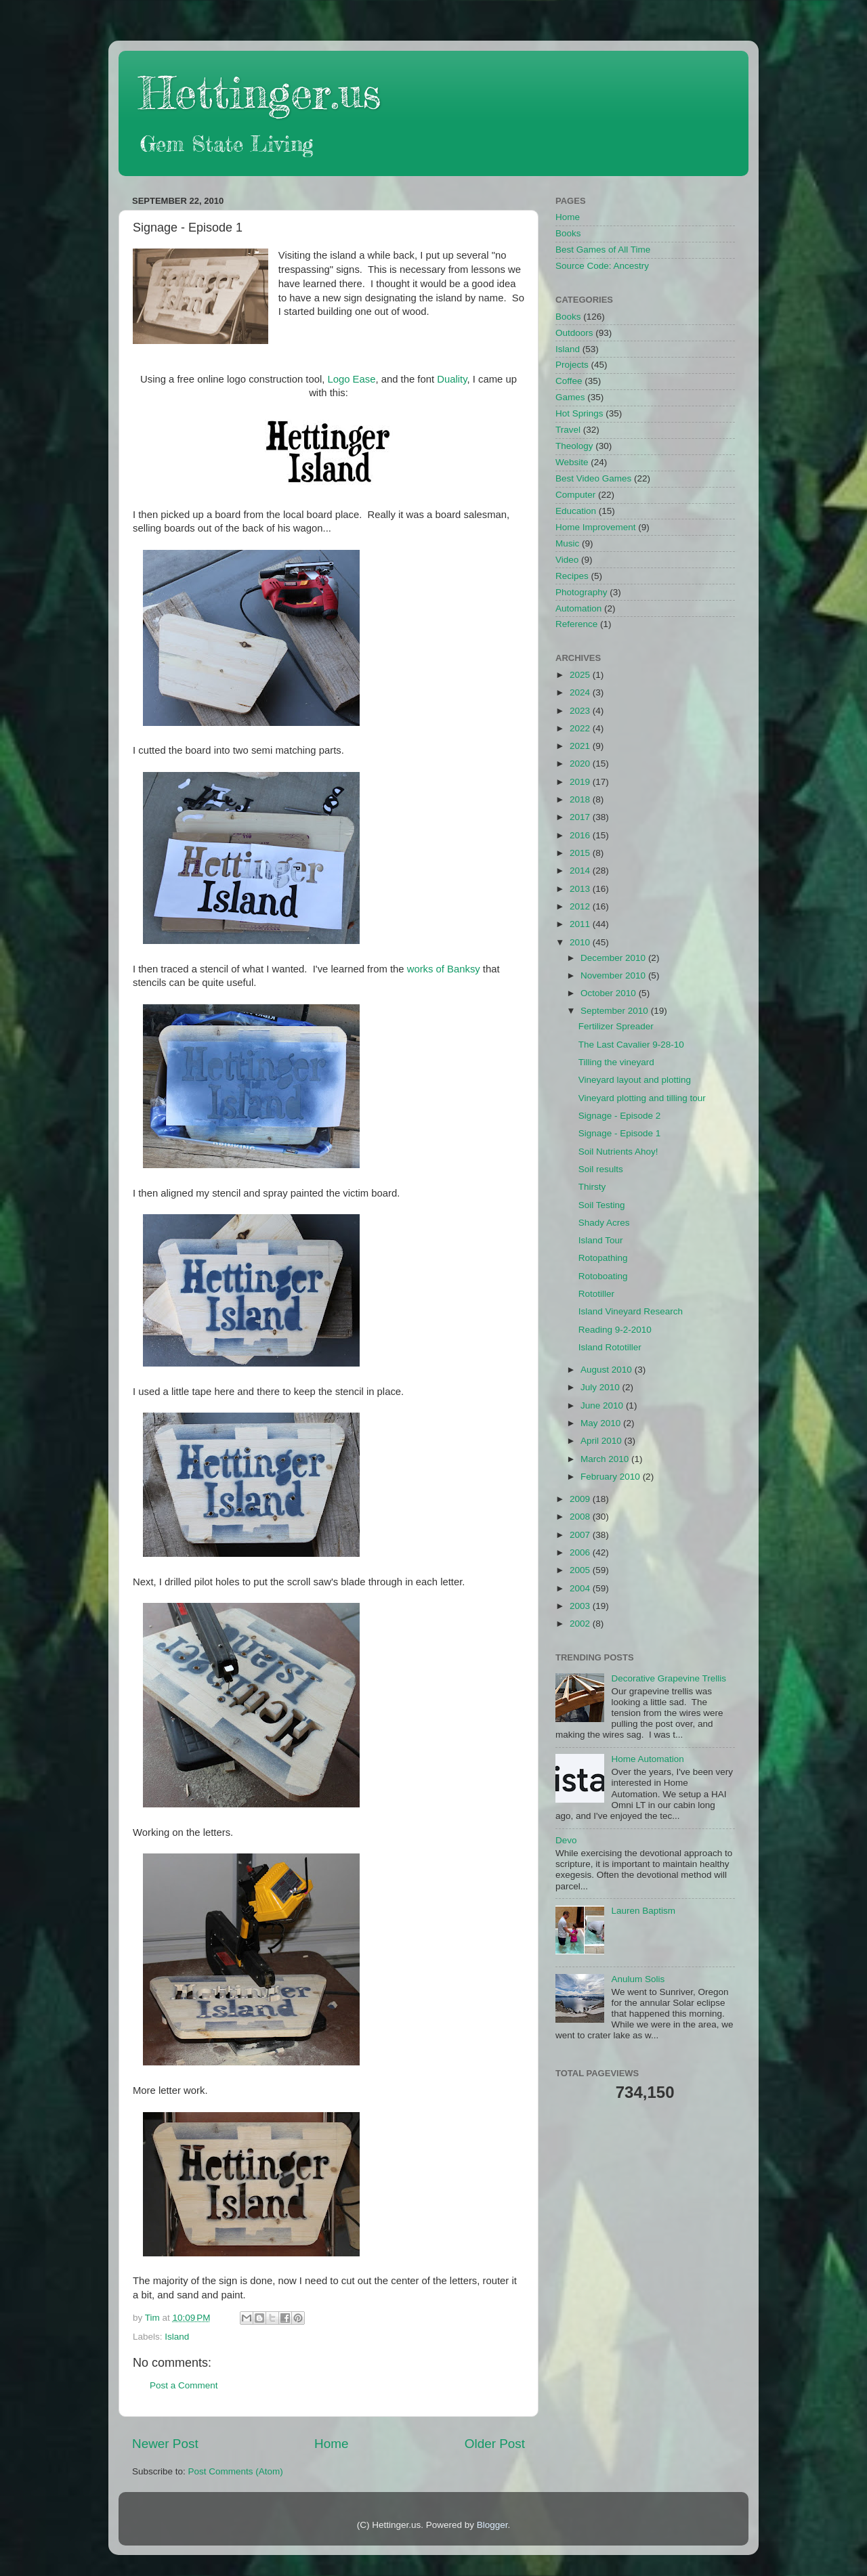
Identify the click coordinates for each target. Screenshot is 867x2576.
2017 (581, 817)
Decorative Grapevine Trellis (668, 1678)
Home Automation (647, 1759)
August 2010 (607, 1370)
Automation (578, 608)
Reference (576, 624)
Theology (574, 446)
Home (331, 2444)
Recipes (572, 576)
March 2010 (605, 1459)
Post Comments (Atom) (235, 2471)
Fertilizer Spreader (616, 1026)
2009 (581, 1499)
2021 (581, 746)
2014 (581, 870)
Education (575, 511)
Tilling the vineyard (616, 1062)
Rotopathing (603, 1258)
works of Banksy (443, 969)
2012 (581, 906)
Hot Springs (579, 413)
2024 (581, 692)
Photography (581, 592)
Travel (567, 430)
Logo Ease (351, 379)
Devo (566, 1840)
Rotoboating (603, 1276)
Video (566, 560)
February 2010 (611, 1477)
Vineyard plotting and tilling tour (642, 1098)
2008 (581, 1516)
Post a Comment (184, 2385)
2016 (581, 835)
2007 (581, 1535)
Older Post (495, 2444)
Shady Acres (604, 1223)
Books (568, 233)
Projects (572, 365)
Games (570, 397)
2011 (581, 924)
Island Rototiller (609, 1347)
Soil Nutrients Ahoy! (618, 1151)
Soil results (600, 1169)
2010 (581, 942)
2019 (581, 782)
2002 (581, 1623)
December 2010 (614, 958)
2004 (581, 1588)
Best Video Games (593, 478)
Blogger (492, 2525)
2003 (581, 1606)
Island (177, 2337)
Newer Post (165, 2444)
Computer (575, 495)
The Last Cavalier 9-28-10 (631, 1044)
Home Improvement (595, 527)
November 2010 (614, 975)
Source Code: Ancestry (602, 266)
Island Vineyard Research (630, 1311)
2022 (581, 728)
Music (567, 543)
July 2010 (601, 1387)
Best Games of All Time (602, 249)
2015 (581, 853)
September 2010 (615, 1011)
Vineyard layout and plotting (634, 1080)
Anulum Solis (637, 1979)
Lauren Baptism (643, 1911)
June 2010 (603, 1405)
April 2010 (602, 1441)
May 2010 (601, 1423)
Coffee (569, 381)
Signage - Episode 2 (619, 1116)
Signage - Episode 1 (619, 1133)
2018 (581, 799)
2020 (581, 763)
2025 (581, 675)
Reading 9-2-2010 (615, 1330)
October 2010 (609, 993)
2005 (581, 1570)
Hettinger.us (260, 92)
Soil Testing (601, 1205)
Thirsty (592, 1187)
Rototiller (596, 1294)
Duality (452, 379)
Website (572, 462)
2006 (581, 1552)
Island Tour (600, 1240)
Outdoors (574, 333)
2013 (581, 889)
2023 (581, 711)
